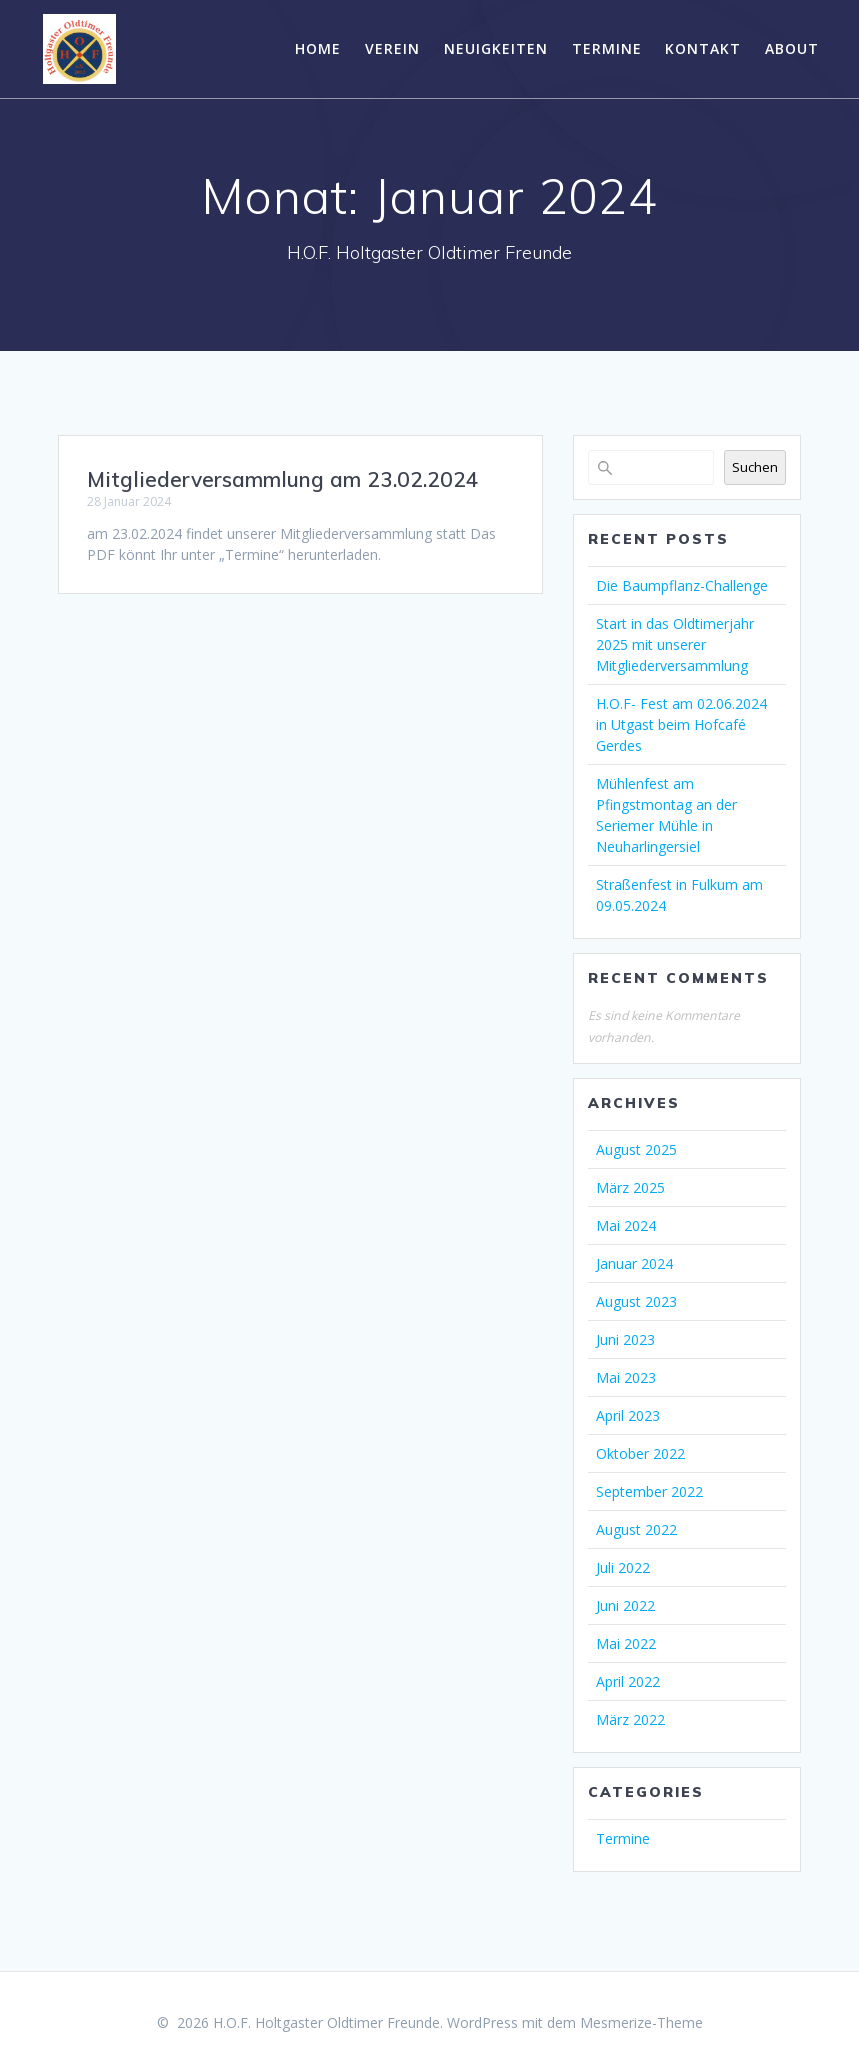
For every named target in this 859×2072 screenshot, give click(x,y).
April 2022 (628, 1681)
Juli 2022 (623, 1567)
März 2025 (630, 1187)
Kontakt (703, 48)
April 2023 (628, 1415)
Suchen (755, 467)
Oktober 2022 (640, 1453)
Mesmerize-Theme (641, 2022)
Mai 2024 (626, 1225)
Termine (607, 48)
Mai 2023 (626, 1377)
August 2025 (636, 1149)
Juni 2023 (625, 1339)
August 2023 (636, 1301)
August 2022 (636, 1529)
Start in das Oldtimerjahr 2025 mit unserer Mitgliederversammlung (675, 644)
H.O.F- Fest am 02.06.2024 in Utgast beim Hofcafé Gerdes (681, 724)
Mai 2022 (626, 1643)
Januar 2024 (634, 1263)
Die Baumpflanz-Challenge (682, 585)
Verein (392, 48)
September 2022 (649, 1491)
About (792, 48)
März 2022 (630, 1719)
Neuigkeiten (496, 48)
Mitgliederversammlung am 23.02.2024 (283, 479)
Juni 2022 (625, 1605)
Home (318, 48)
